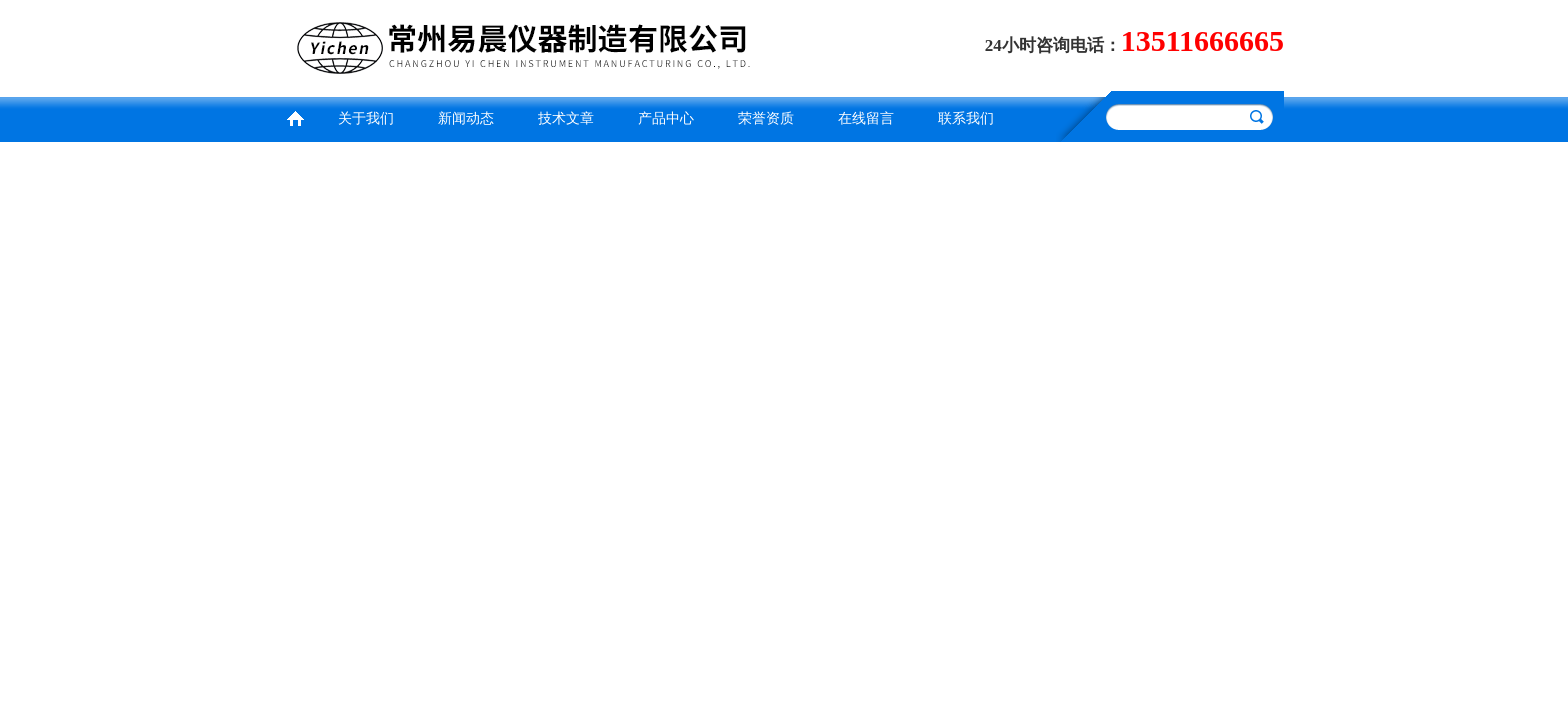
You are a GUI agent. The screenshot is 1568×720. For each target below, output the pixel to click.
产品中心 (666, 118)
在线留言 (866, 118)
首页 (295, 116)
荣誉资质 (766, 118)
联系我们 (966, 118)
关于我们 (366, 118)
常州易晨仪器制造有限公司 (529, 45)
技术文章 (566, 118)
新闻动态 (466, 118)
